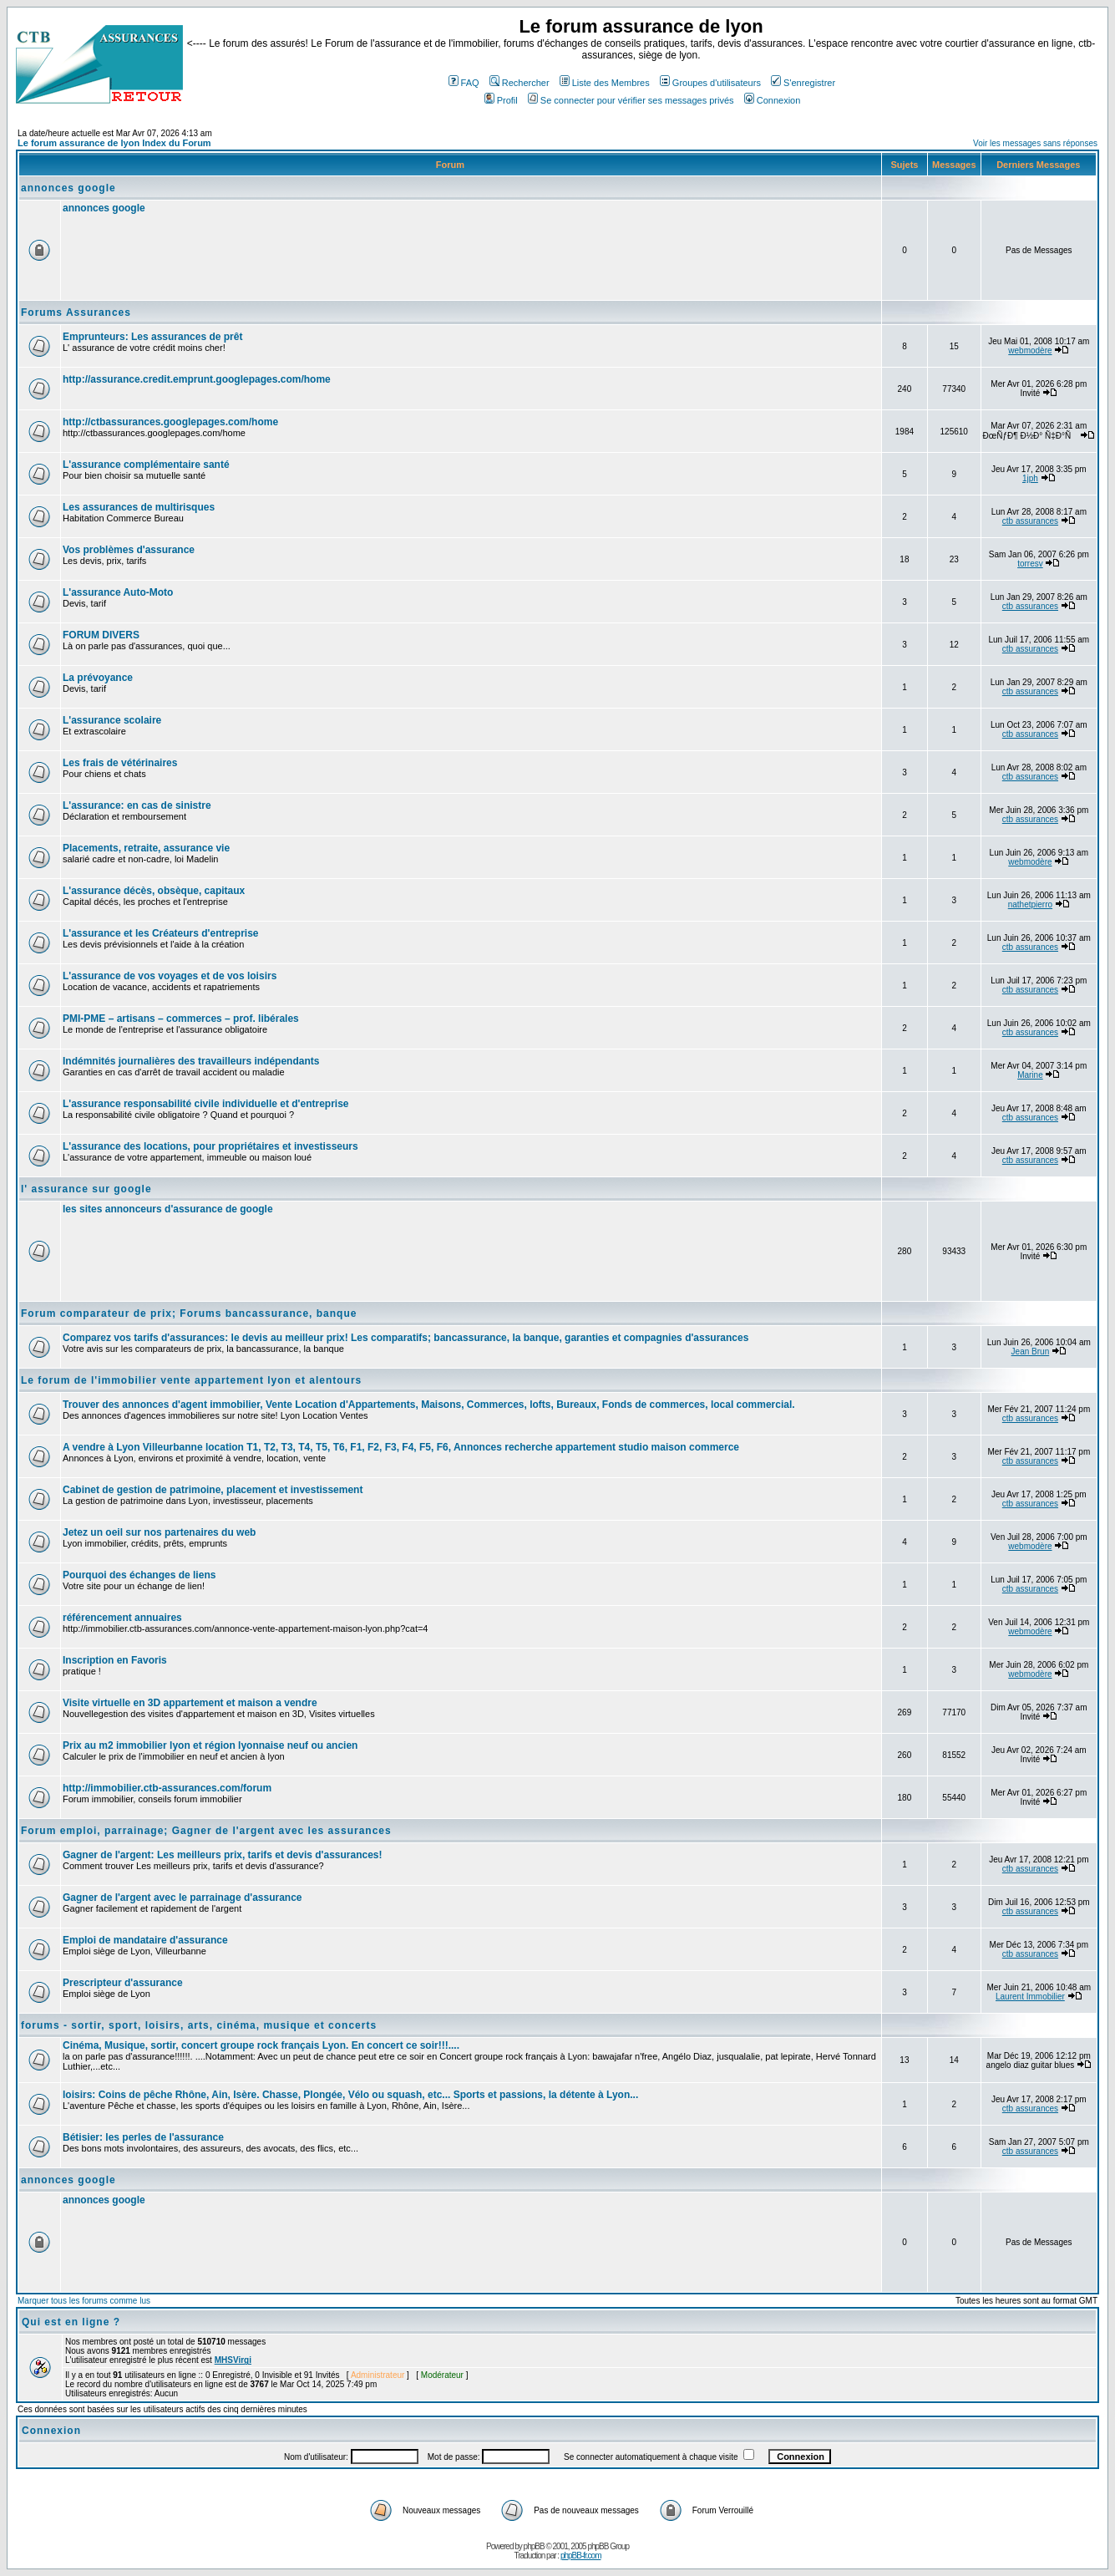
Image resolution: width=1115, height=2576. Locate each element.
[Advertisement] (367, 251)
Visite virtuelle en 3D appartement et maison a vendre (190, 1703)
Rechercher (519, 83)
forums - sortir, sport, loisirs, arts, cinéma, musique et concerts (199, 2025)
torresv (1030, 563)
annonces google (68, 188)
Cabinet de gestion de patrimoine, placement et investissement (212, 1490)
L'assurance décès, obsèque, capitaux (154, 891)
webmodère (1030, 350)
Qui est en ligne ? (71, 2322)
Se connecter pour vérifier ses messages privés (631, 100)
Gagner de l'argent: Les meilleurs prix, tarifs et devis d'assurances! (223, 1855)
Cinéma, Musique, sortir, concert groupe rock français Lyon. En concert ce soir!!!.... (261, 2045)
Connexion (772, 100)
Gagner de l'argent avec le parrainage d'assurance (182, 1897)
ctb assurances (1030, 521)
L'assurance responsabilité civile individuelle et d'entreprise (206, 1104)
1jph (1030, 478)
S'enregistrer (803, 83)
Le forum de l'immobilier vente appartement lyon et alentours (191, 1380)
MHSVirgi (233, 2360)
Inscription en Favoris (115, 1660)
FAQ (464, 83)
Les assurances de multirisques (139, 507)
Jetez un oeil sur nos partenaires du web (159, 1532)
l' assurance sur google (86, 1189)
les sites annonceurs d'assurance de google (168, 1209)
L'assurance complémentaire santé (146, 464)
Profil (501, 100)
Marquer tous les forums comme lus (84, 2300)
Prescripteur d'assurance (123, 1983)
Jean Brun (1030, 1351)
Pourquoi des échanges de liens (139, 1575)
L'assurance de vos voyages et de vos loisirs (169, 976)
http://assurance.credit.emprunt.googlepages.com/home (197, 379)
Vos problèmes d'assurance (129, 550)
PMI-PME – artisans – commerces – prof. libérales (181, 1018)
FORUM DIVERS (101, 635)
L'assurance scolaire (112, 720)
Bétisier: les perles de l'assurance (143, 2137)
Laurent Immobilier (1030, 1996)
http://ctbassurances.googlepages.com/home (170, 422)
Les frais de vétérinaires (120, 763)
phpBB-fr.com (580, 2555)
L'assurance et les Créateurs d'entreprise (160, 933)
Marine (1030, 1075)
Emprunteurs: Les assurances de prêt (152, 337)
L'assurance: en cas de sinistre (137, 805)
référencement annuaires (122, 1617)
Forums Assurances (76, 312)
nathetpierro (1030, 904)
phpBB (534, 2546)
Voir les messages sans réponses (1035, 143)
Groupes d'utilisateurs (710, 83)
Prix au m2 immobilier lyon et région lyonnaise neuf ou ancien (210, 1745)
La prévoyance (98, 677)
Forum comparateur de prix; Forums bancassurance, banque (189, 1313)
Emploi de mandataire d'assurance (145, 1940)
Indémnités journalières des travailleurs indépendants (191, 1061)
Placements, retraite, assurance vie (146, 848)
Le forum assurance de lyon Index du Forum (114, 143)
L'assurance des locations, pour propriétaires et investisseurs (210, 1146)
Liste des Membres (605, 83)
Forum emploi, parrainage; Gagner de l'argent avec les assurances (206, 1831)
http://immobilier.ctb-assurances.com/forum (167, 1788)
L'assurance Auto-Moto (118, 592)
